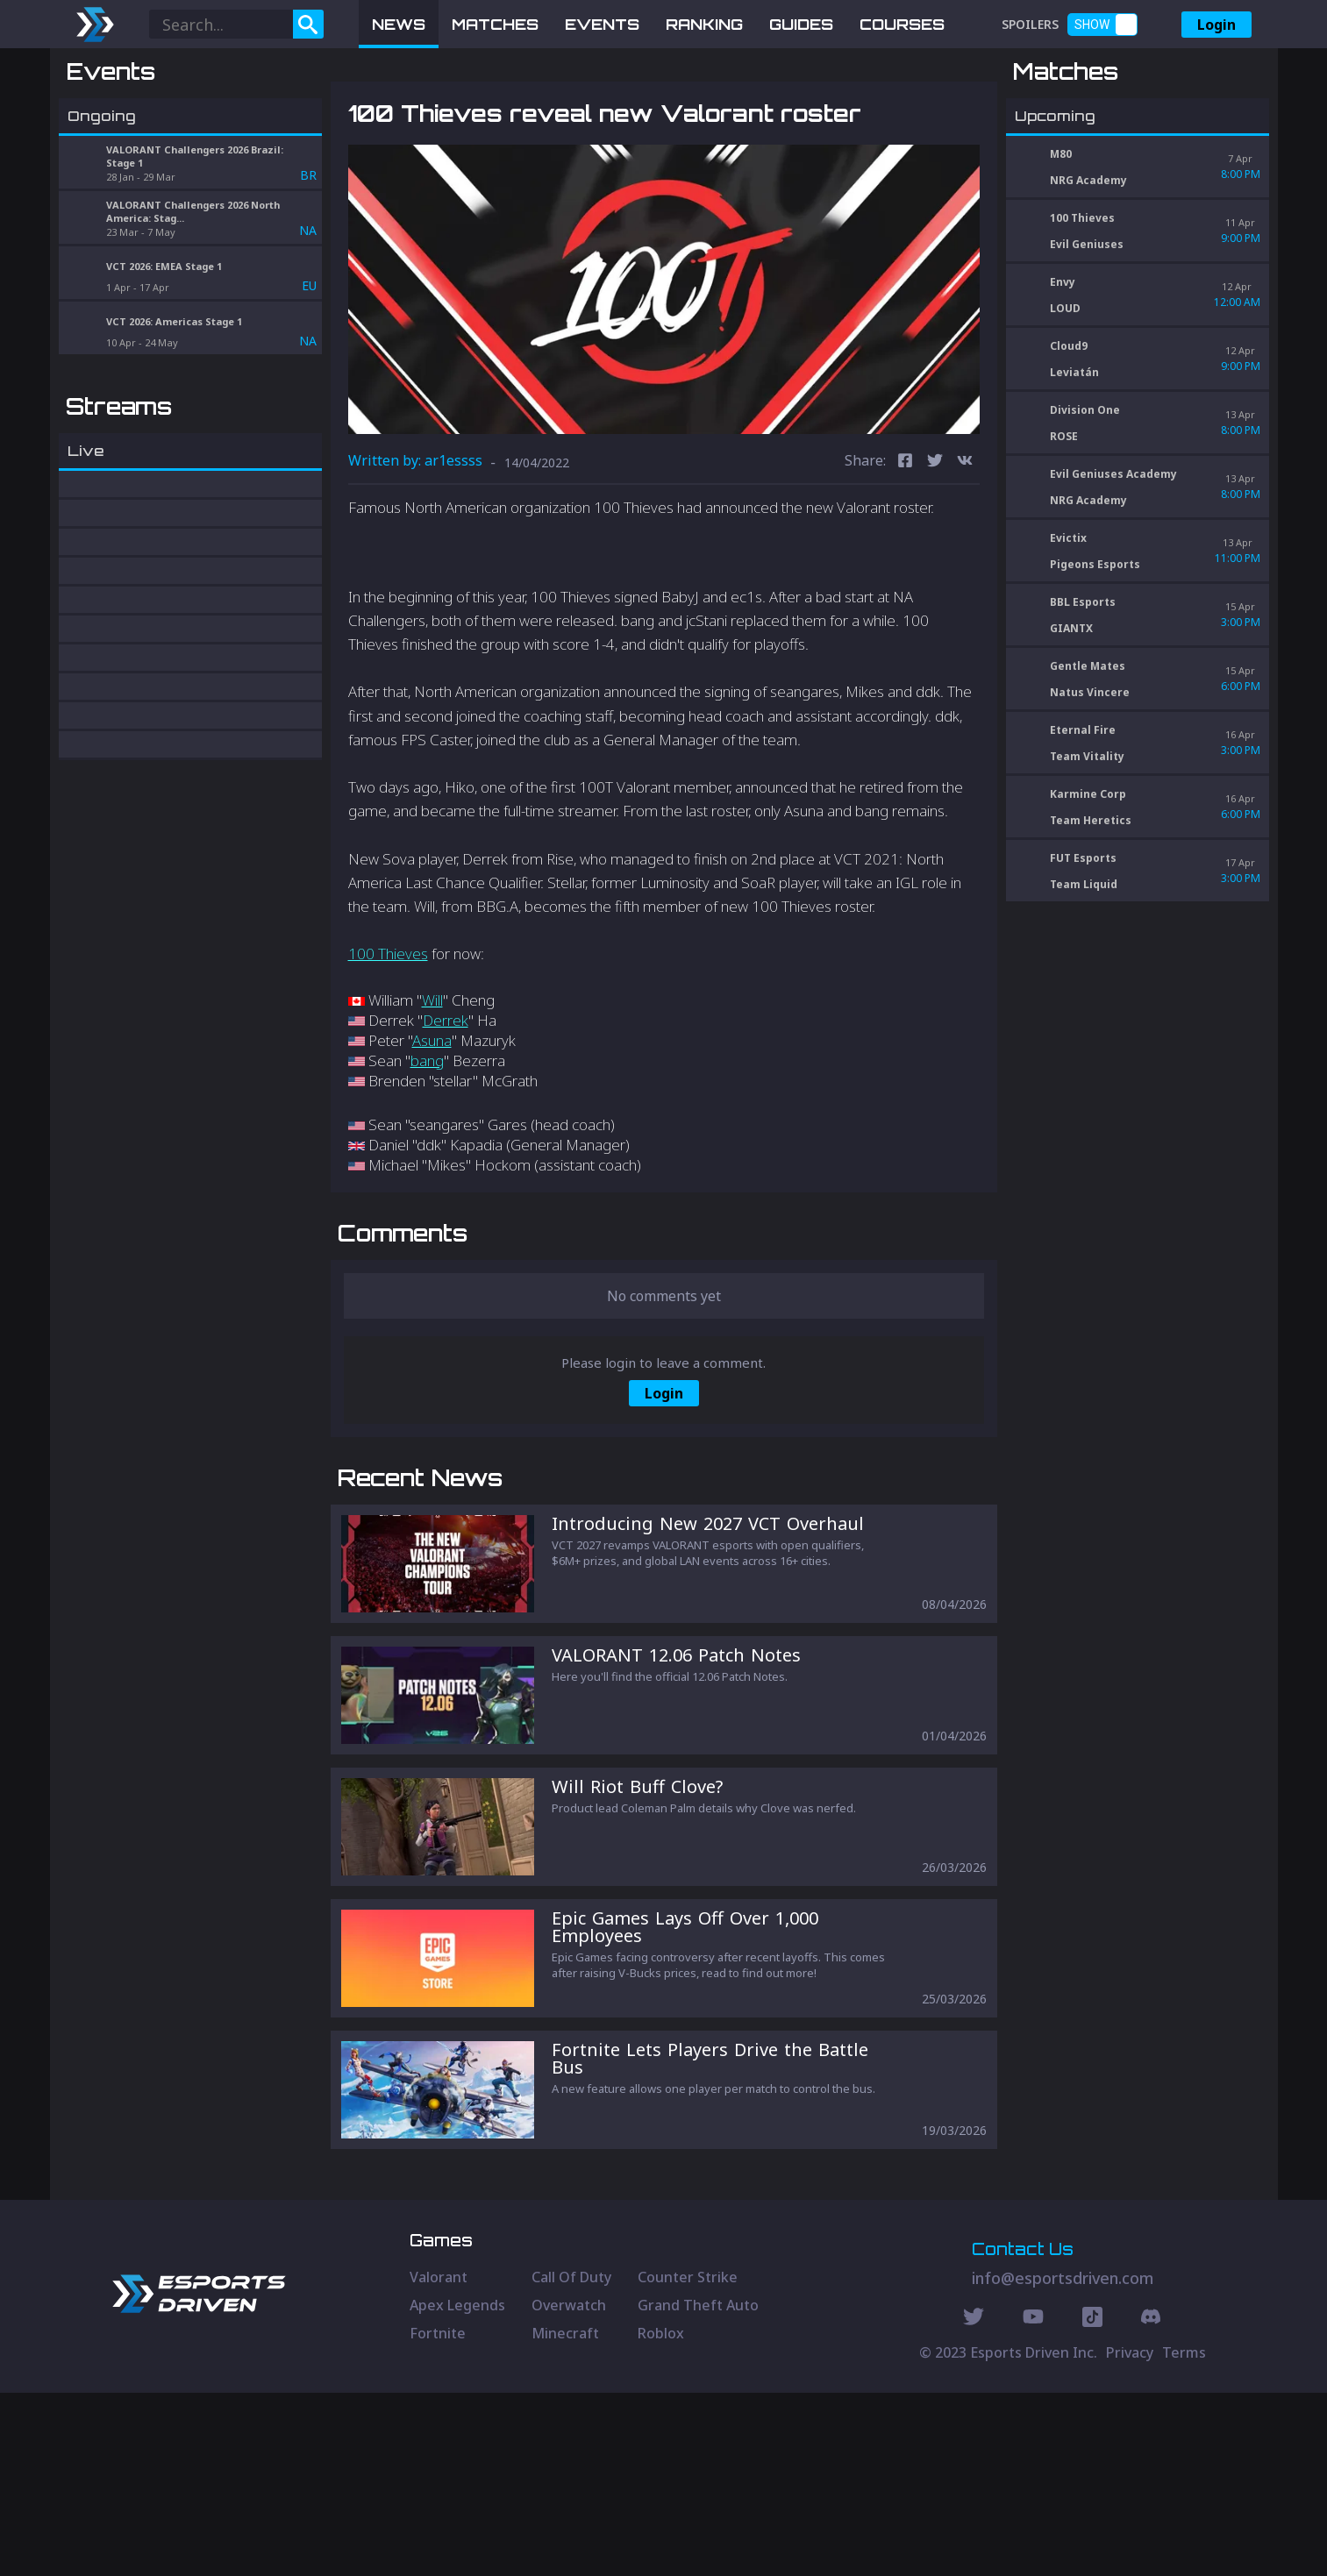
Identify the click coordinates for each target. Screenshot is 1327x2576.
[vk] (965, 554)
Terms (1184, 2535)
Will (432, 1091)
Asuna (432, 1131)
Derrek (445, 1111)
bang (427, 1152)
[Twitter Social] (973, 2502)
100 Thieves (388, 1045)
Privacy (1129, 2535)
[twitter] (935, 554)
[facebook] (905, 554)
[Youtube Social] (1033, 2502)
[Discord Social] (1092, 2502)
